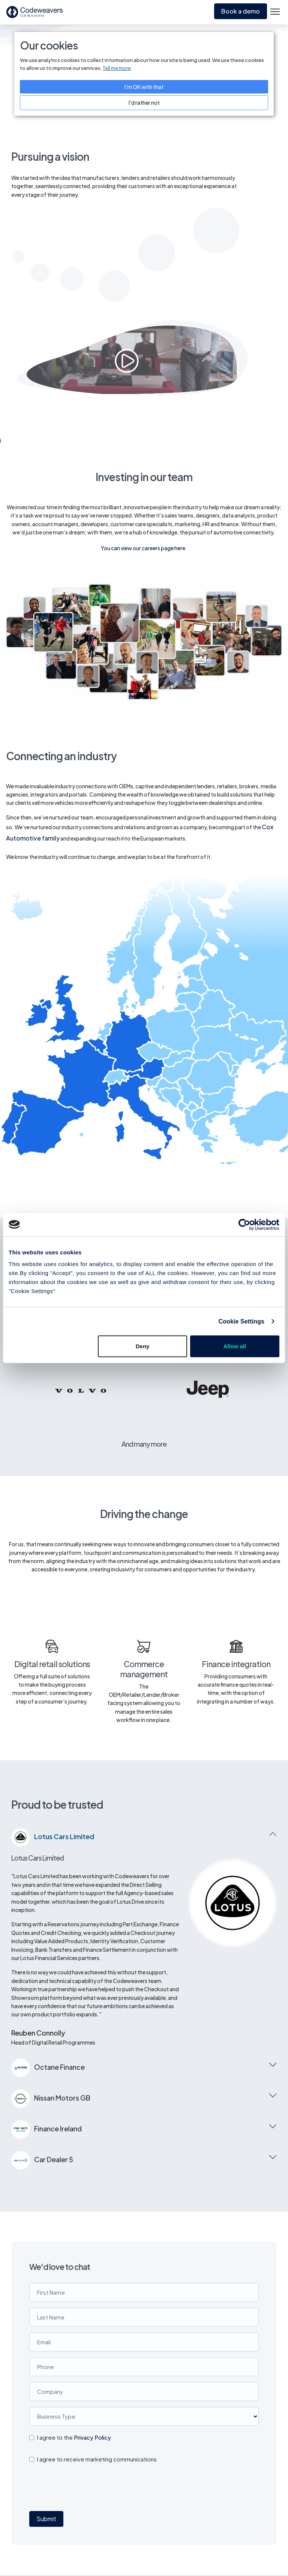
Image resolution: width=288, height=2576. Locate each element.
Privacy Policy (92, 2309)
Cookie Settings (241, 1321)
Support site (208, 2547)
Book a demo (240, 11)
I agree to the (74, 2309)
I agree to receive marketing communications (97, 2331)
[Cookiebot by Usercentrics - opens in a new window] (246, 1224)
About (256, 2517)
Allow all (234, 1346)
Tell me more (117, 68)
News (255, 2547)
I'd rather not (144, 102)
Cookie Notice (211, 2532)
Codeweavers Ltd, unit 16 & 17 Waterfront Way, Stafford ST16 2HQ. (62, 2510)
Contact (259, 2562)
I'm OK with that (144, 86)
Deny (143, 1346)
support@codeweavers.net (74, 2541)
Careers (258, 2532)
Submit (46, 2391)
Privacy (201, 2517)
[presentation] (76, 2360)
